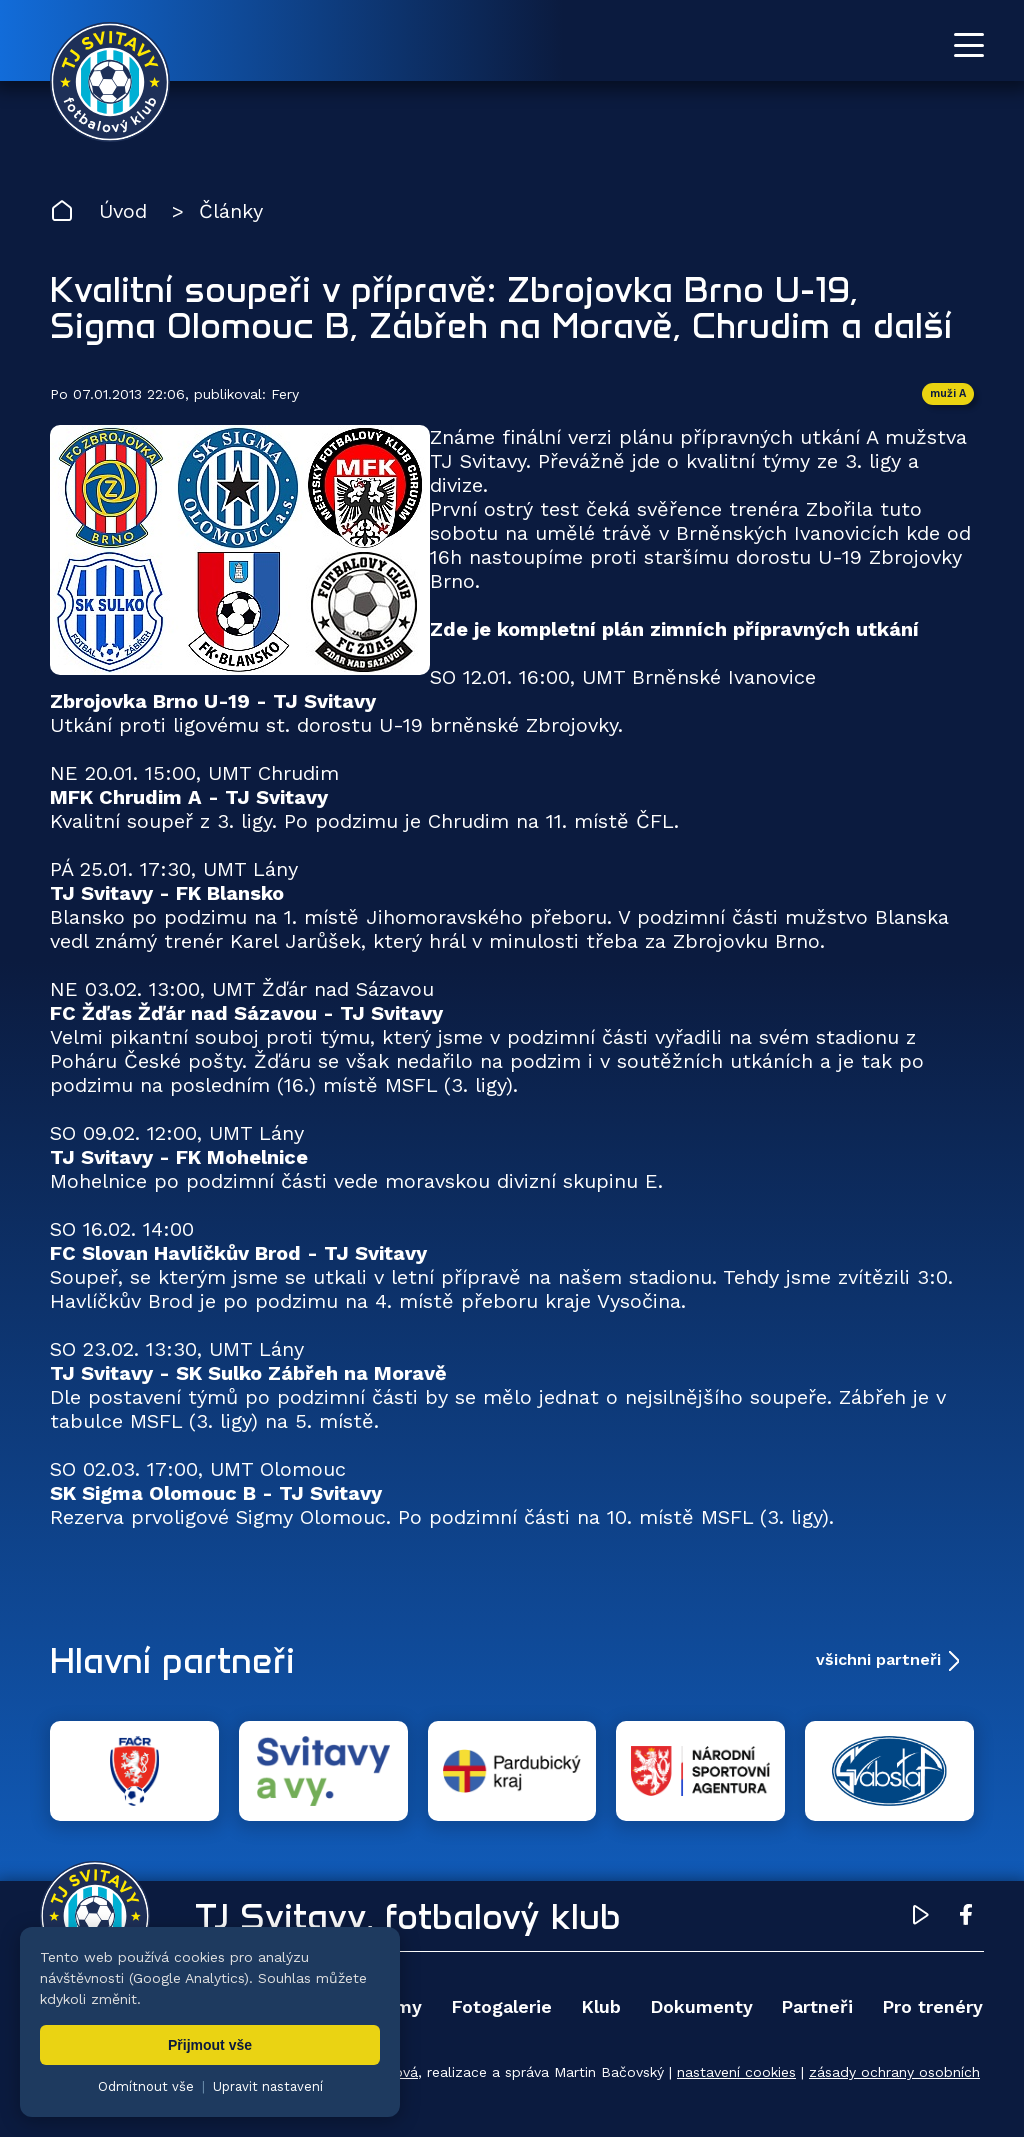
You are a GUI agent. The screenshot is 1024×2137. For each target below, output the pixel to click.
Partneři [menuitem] (817, 2006)
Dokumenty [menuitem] (701, 2006)
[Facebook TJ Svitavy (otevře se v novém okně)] (966, 1918)
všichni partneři (878, 1659)
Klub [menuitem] (601, 2006)
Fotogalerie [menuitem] (501, 2006)
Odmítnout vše (146, 2086)
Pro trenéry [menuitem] (932, 2006)
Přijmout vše (210, 2045)
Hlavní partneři (172, 1660)
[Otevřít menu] (969, 45)
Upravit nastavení (268, 2086)
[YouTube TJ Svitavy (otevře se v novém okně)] (921, 1918)
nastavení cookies (736, 2072)
